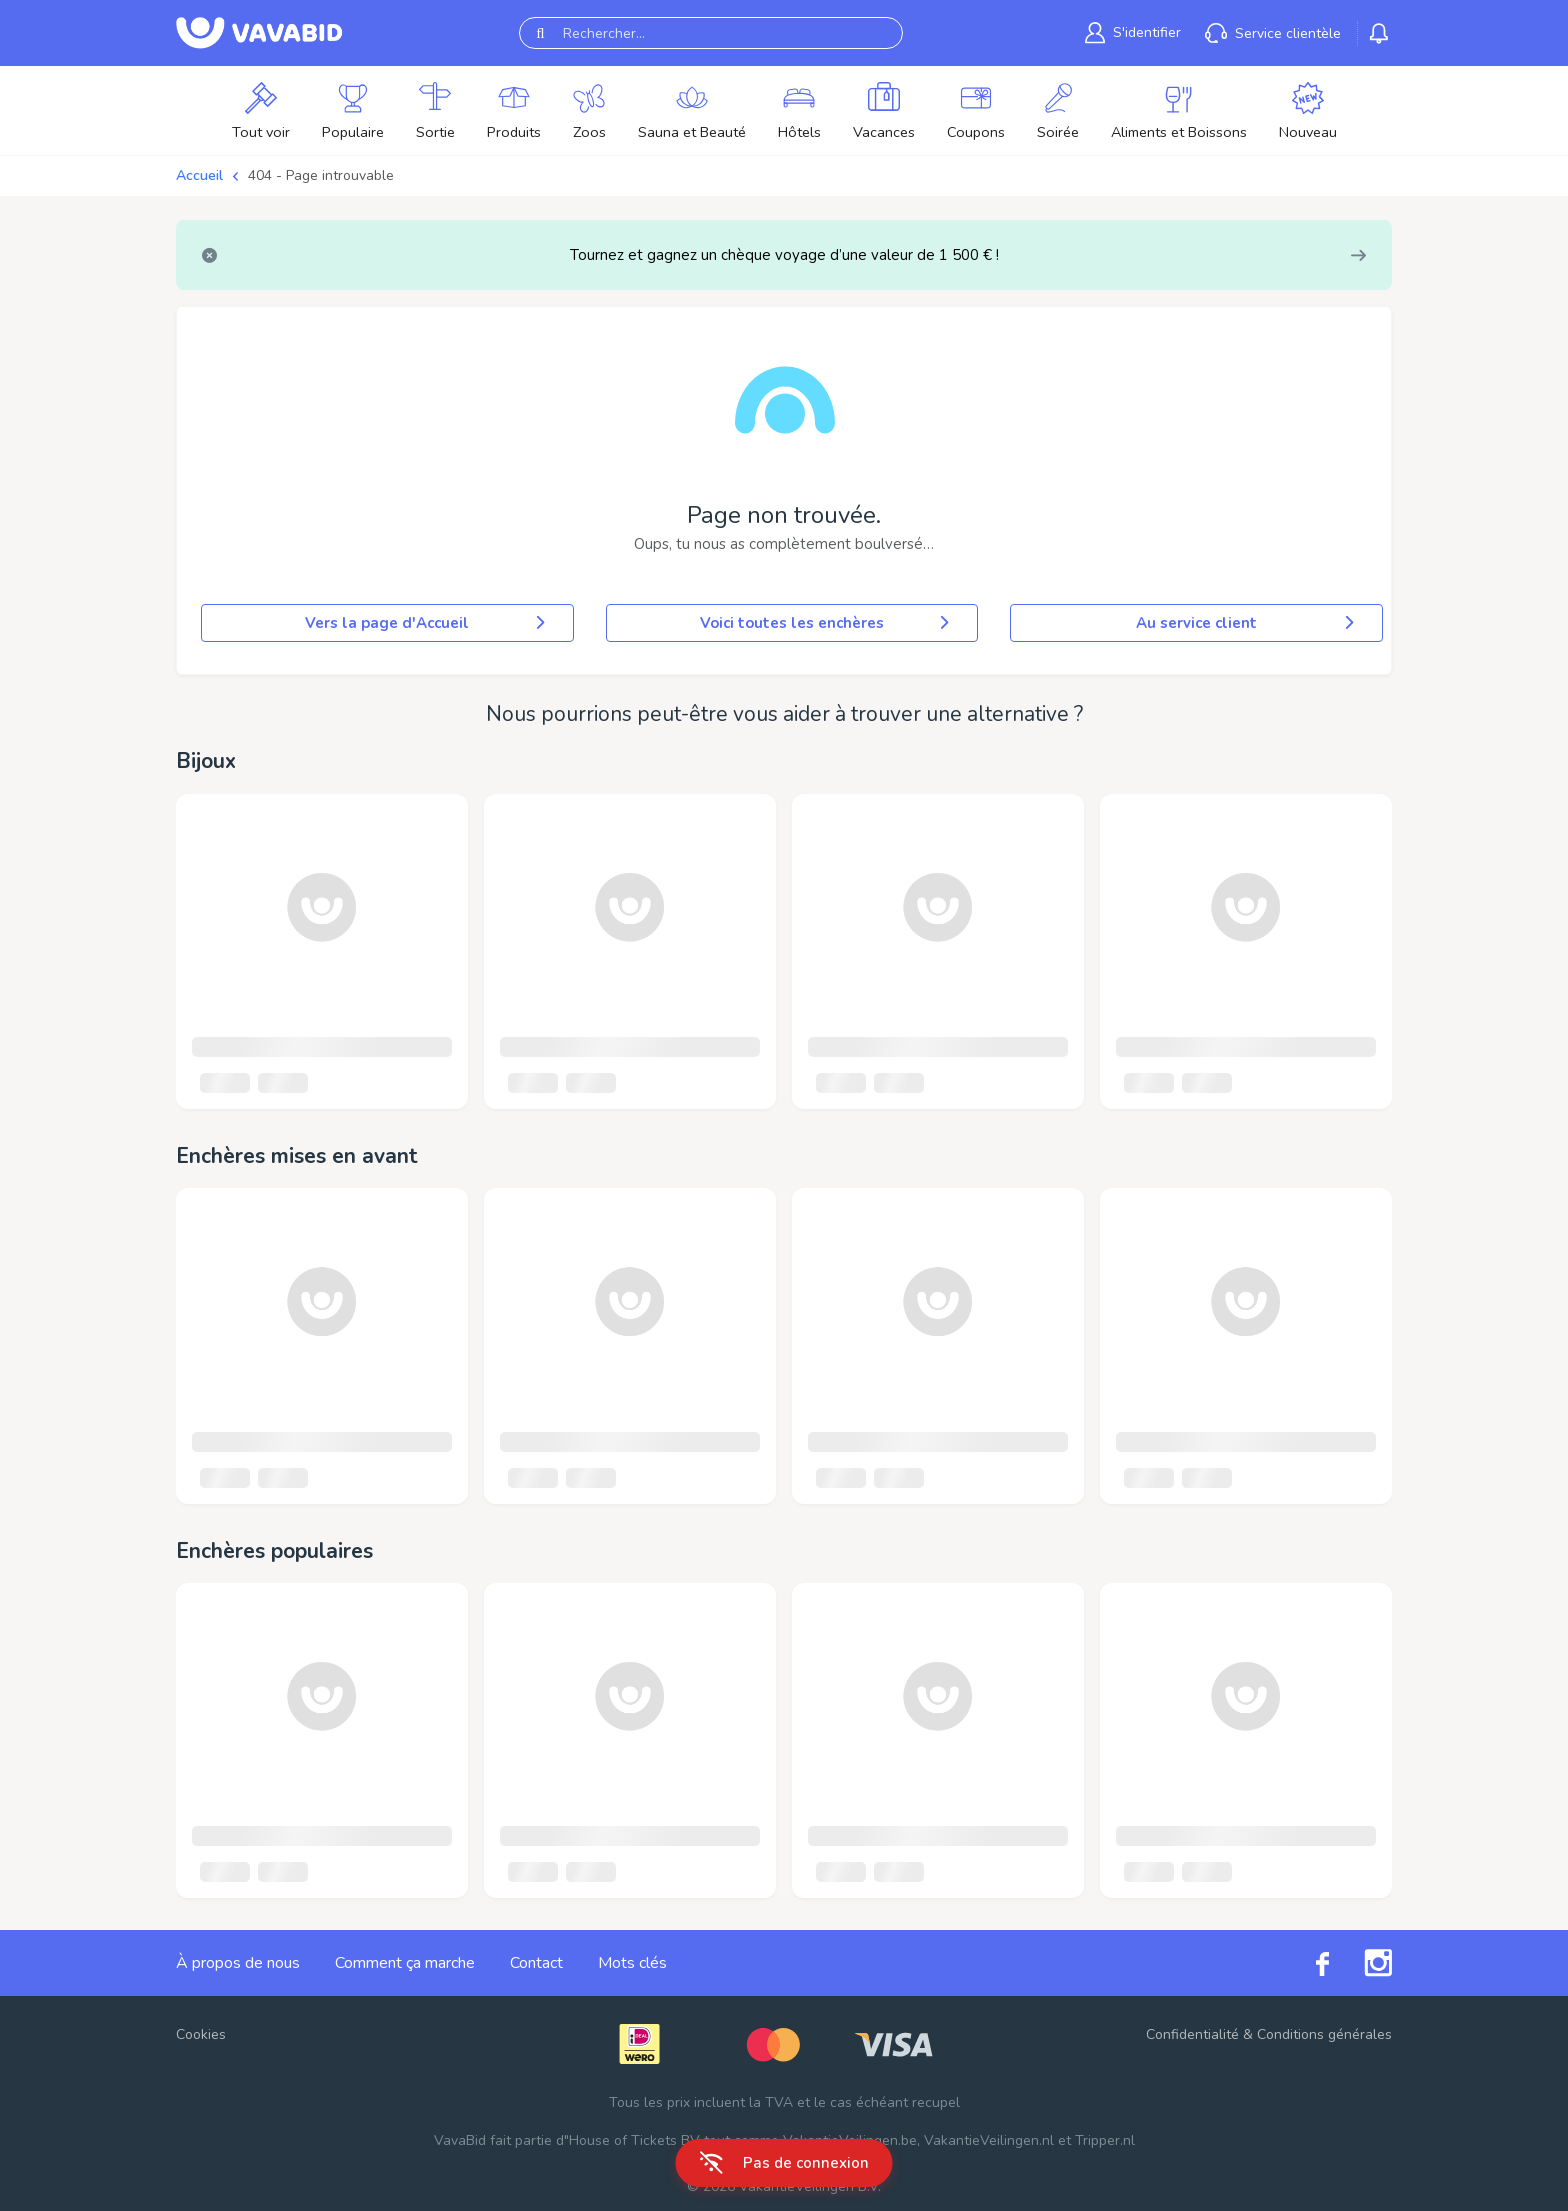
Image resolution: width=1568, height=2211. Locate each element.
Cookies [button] (201, 2034)
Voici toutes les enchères (826, 623)
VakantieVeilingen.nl (989, 2140)
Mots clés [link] (632, 1963)
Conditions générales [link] (1324, 2034)
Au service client (1247, 623)
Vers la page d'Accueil (426, 623)
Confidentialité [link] (1192, 2034)
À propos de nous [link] (238, 1963)
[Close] (209, 255)
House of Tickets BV (634, 2140)
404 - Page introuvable (321, 175)
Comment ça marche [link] (405, 1963)
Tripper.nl (1105, 2140)
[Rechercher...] (711, 33)
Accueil (199, 175)
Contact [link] (536, 1963)
